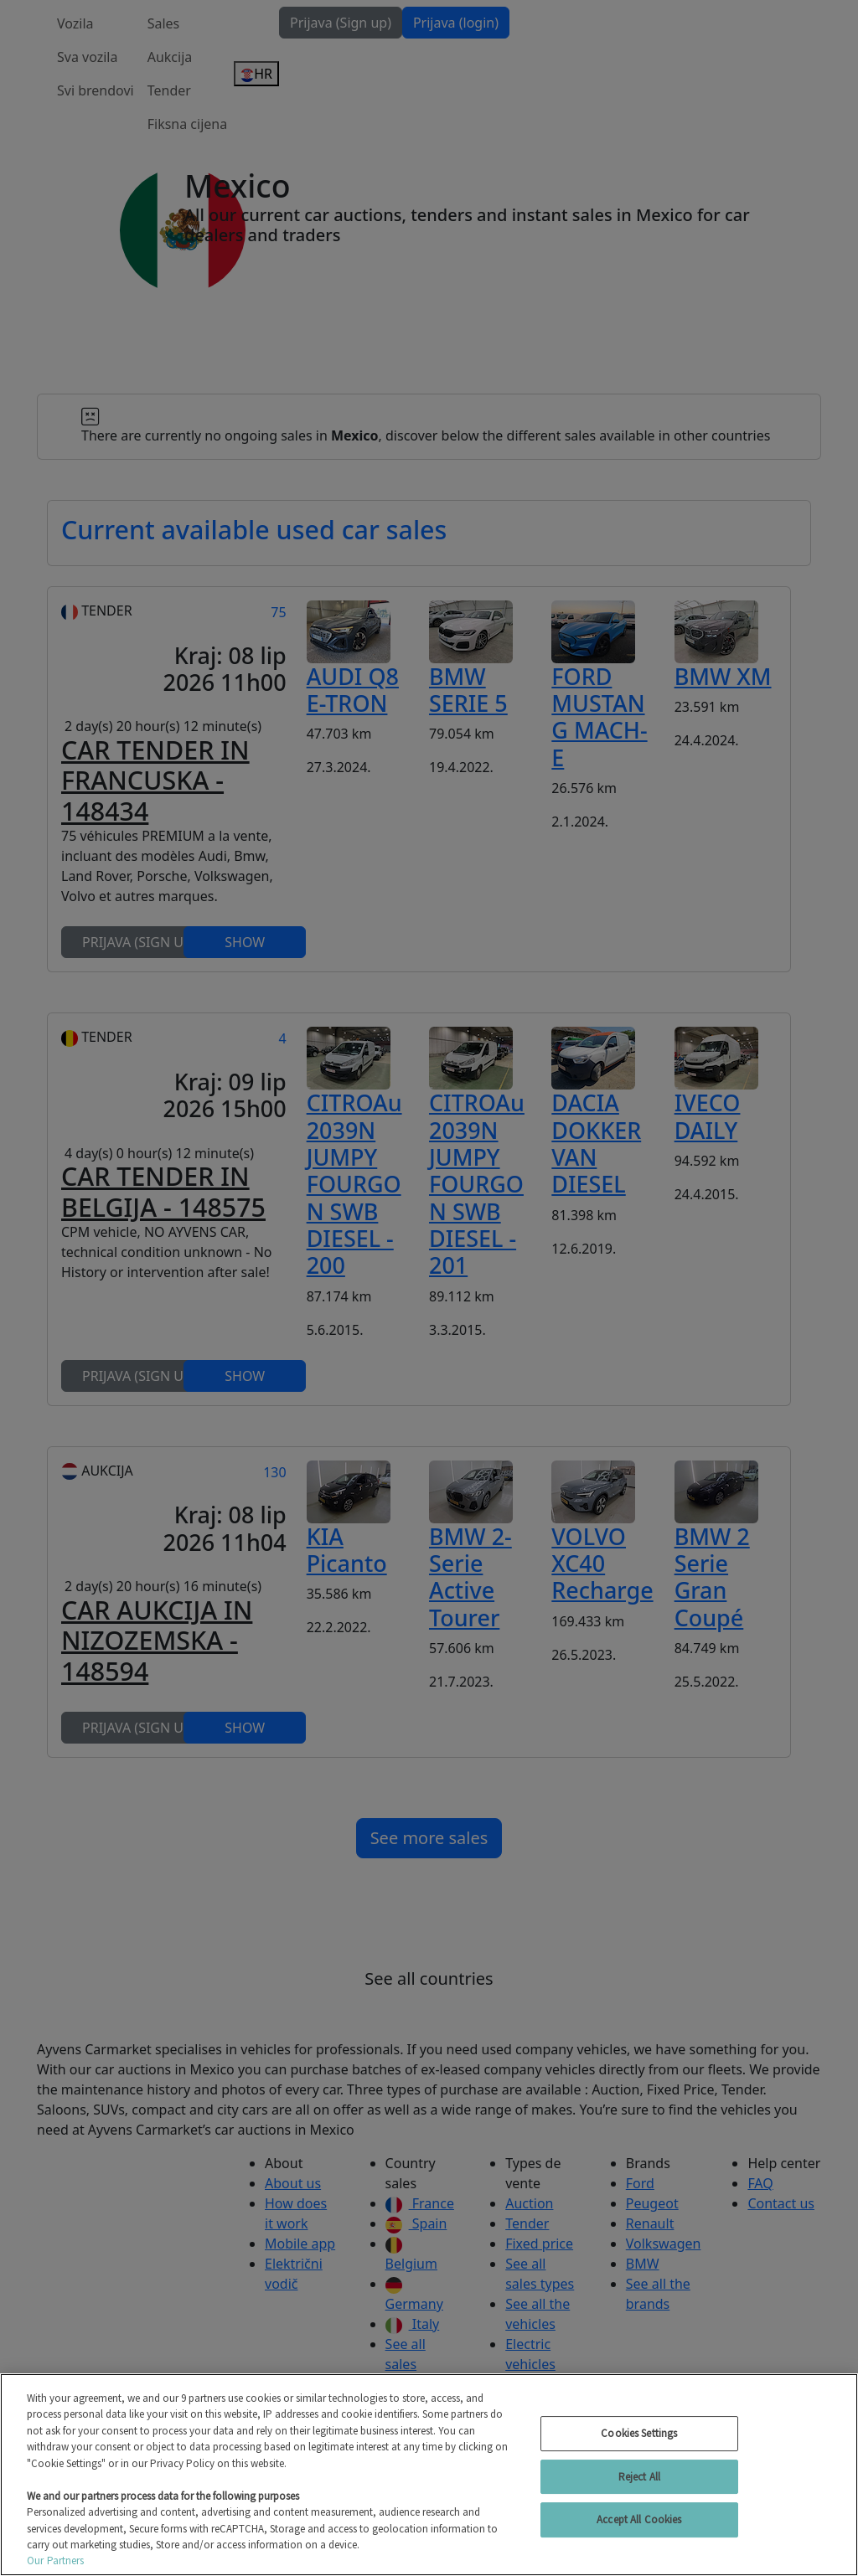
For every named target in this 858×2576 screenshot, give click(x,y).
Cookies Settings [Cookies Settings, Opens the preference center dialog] (639, 2433)
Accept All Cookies (639, 2519)
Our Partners (56, 2560)
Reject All (639, 2477)
